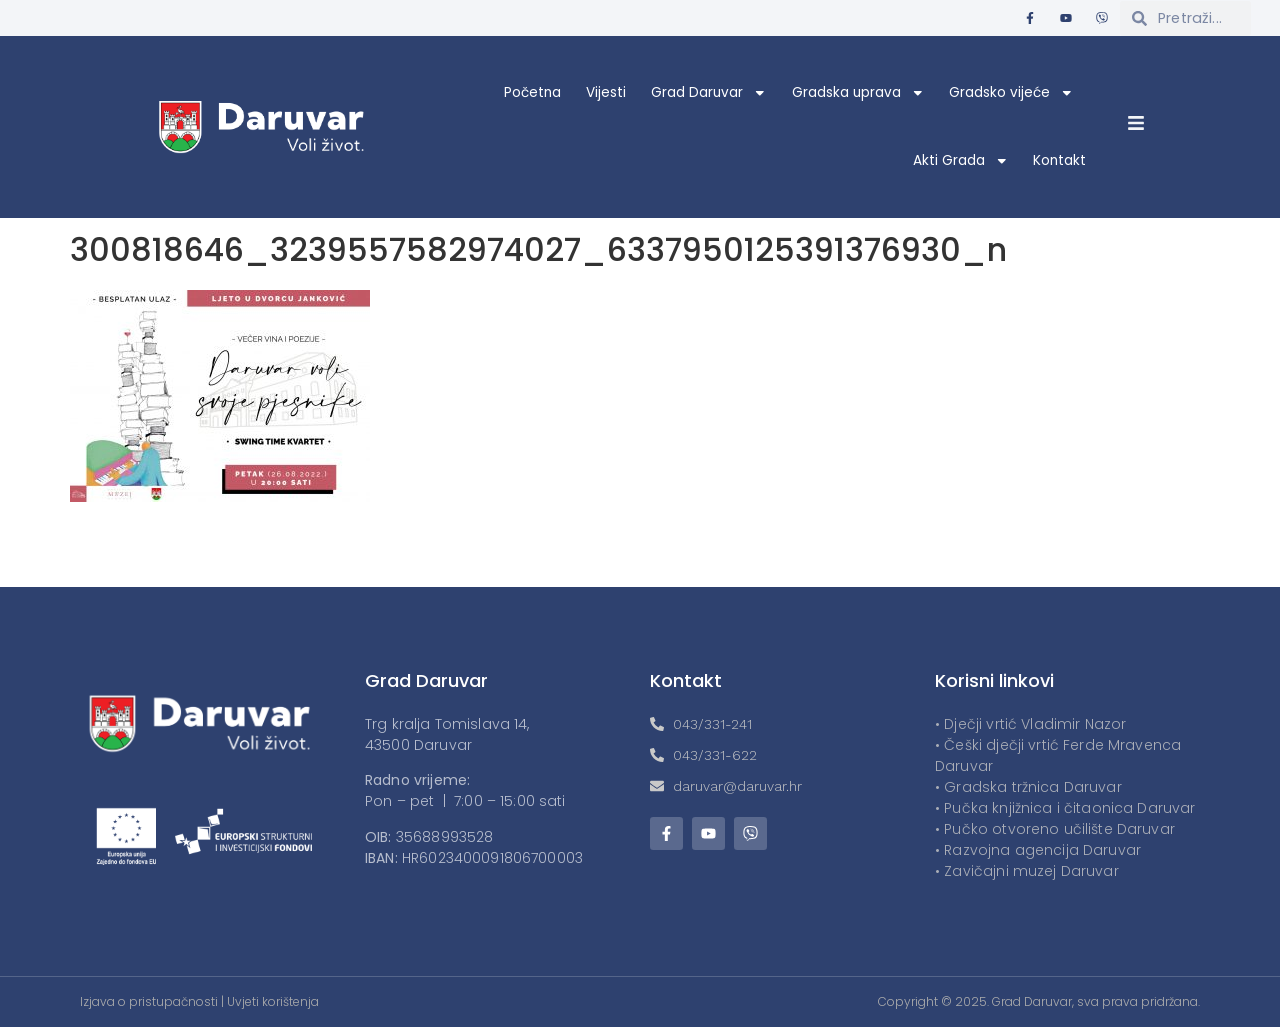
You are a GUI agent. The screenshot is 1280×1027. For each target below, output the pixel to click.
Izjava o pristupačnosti (149, 1001)
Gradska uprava (858, 93)
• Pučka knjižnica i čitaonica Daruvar (1065, 808)
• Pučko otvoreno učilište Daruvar (1055, 829)
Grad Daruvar (709, 93)
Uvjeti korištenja (273, 1001)
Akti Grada (961, 161)
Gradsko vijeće (1011, 93)
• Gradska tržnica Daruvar (1028, 787)
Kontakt (1059, 160)
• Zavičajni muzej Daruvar (1027, 871)
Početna (532, 92)
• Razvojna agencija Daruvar (1038, 850)
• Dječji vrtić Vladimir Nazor (1030, 724)
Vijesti (606, 92)
